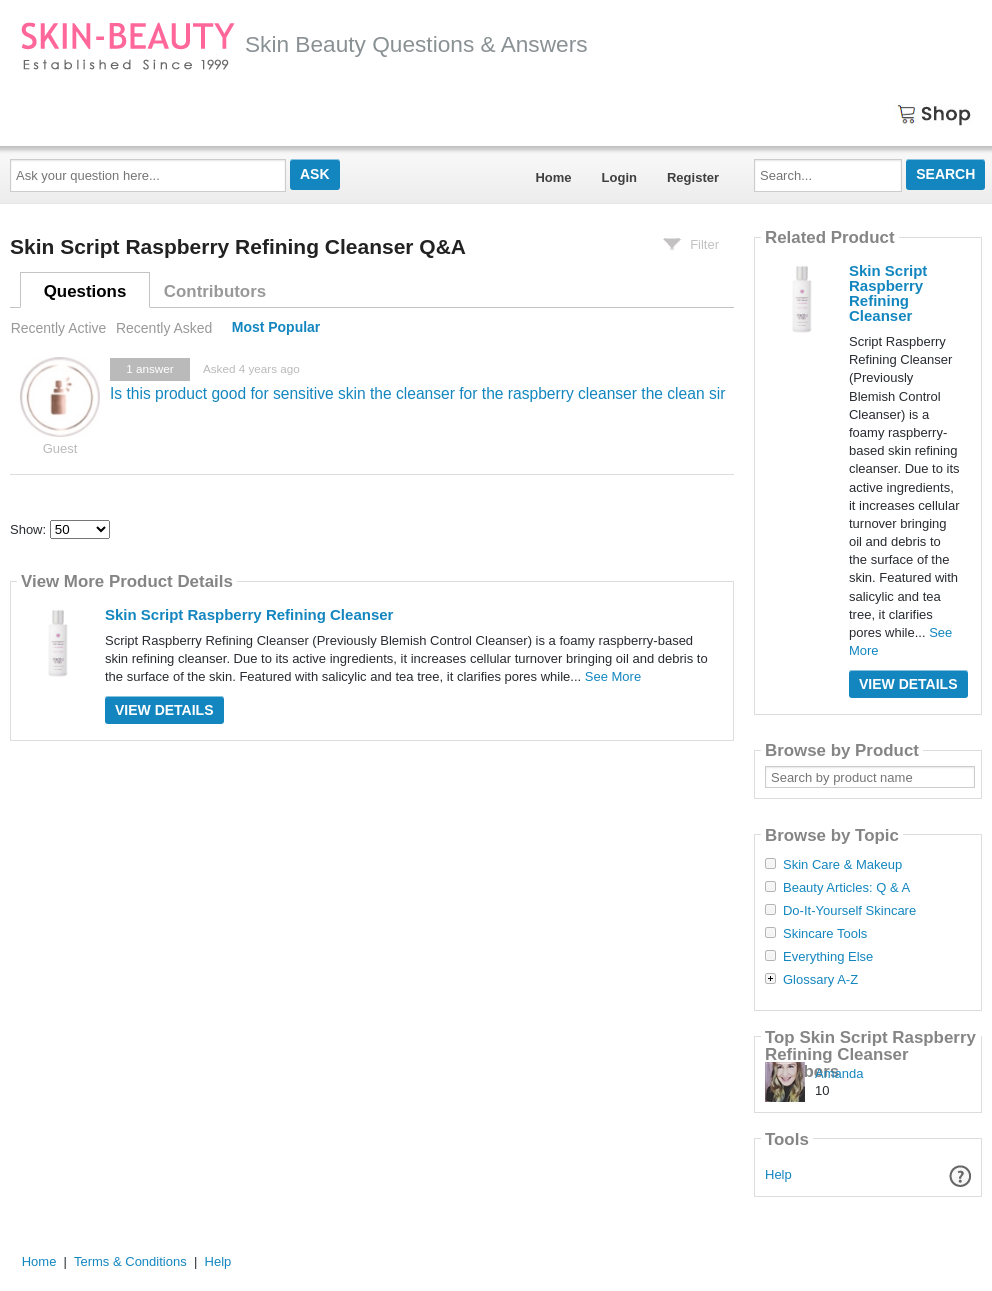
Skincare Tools (825, 934)
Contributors (215, 291)
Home (553, 177)
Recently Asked (164, 328)
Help (778, 1174)
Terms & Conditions (130, 1261)
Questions (85, 291)
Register (693, 177)
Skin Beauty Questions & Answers (304, 44)
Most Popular (276, 328)
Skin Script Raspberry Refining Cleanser (249, 614)
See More (613, 676)
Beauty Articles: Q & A (846, 888)
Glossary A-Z (820, 980)
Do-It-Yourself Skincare (849, 911)
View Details (164, 710)
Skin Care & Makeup (842, 865)
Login (619, 177)
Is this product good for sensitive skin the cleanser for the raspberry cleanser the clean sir (417, 393)
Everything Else (828, 957)
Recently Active (59, 328)
